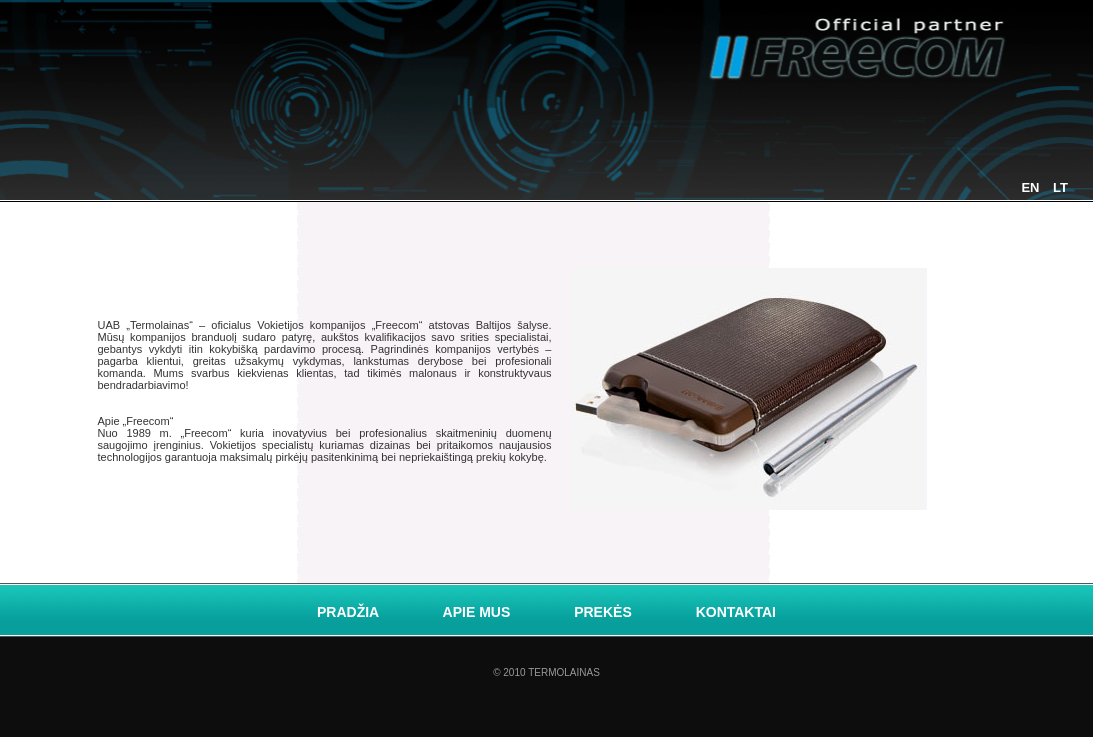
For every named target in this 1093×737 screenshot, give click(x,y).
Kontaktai (736, 612)
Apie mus (479, 612)
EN (1032, 187)
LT (1060, 187)
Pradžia (350, 612)
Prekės (604, 612)
